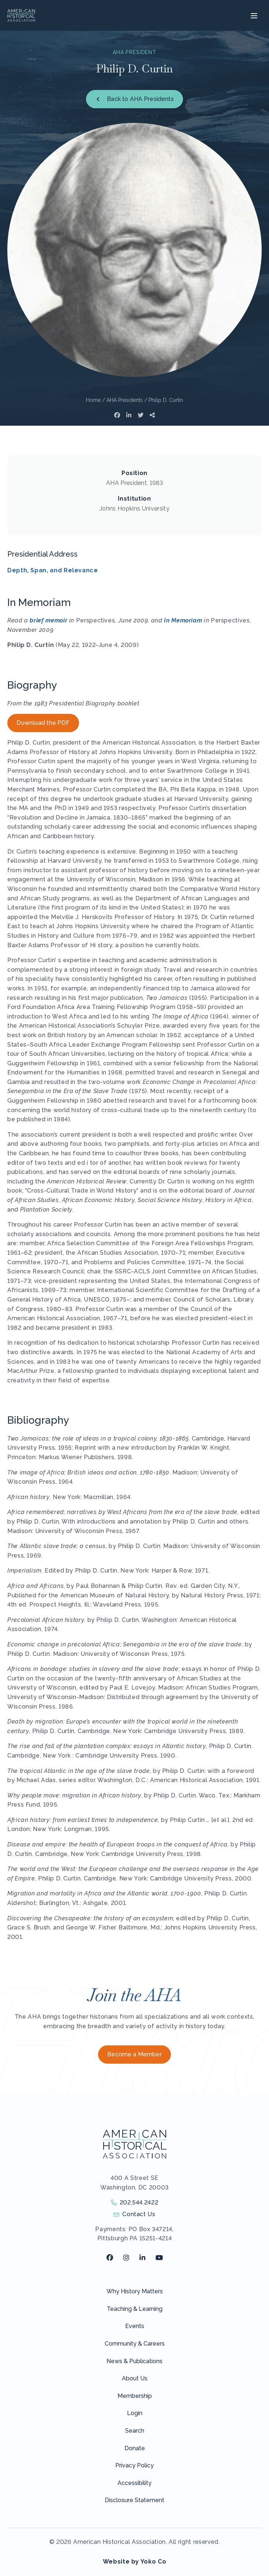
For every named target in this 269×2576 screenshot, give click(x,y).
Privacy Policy (134, 2465)
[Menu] (253, 15)
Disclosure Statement (134, 2500)
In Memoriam (183, 620)
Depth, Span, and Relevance (52, 570)
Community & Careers (135, 2343)
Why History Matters (135, 2291)
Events (134, 2326)
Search (134, 2430)
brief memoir (48, 620)
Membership (134, 2395)
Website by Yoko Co (135, 2561)
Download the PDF (43, 722)
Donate (134, 2448)
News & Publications (134, 2361)
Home (93, 400)
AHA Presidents (125, 400)
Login (134, 2413)
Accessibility (134, 2482)
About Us (134, 2378)
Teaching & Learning (134, 2308)
